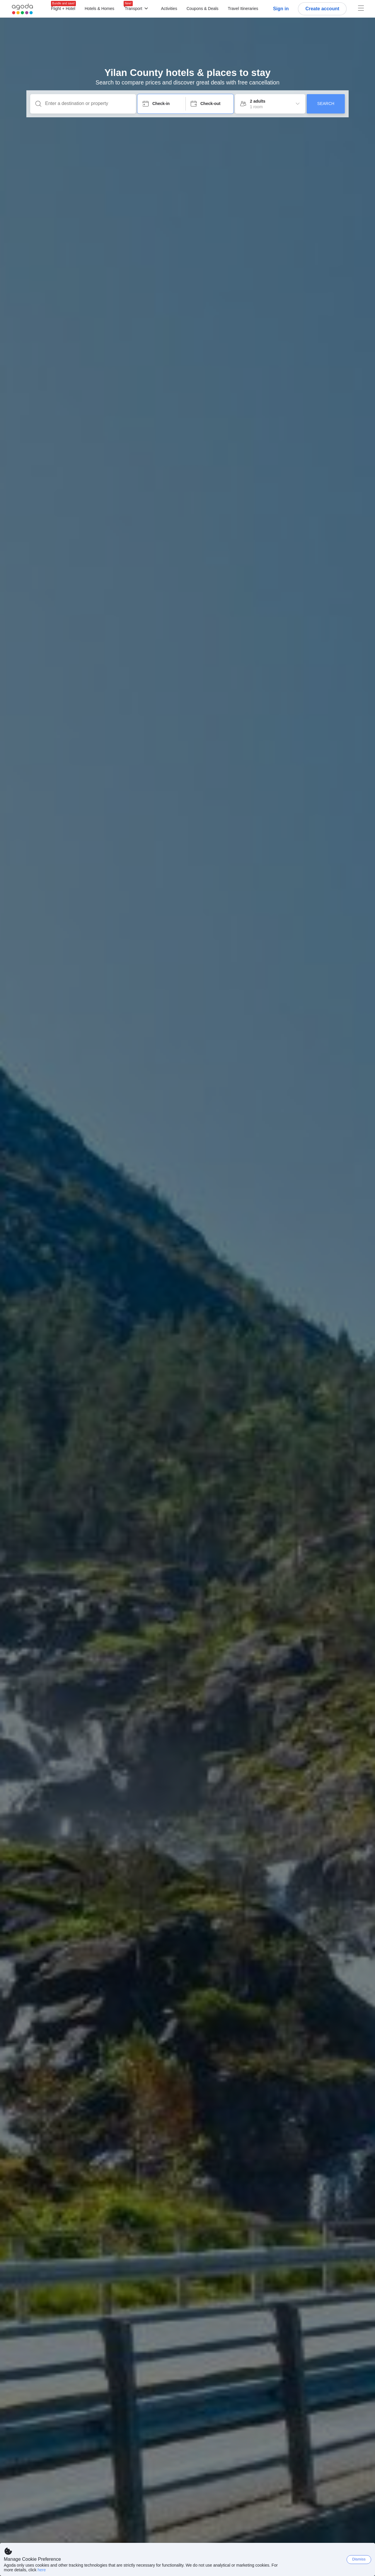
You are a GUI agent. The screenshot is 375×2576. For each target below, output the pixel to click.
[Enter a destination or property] (87, 103)
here (42, 2569)
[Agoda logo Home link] (22, 9)
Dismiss (359, 2559)
